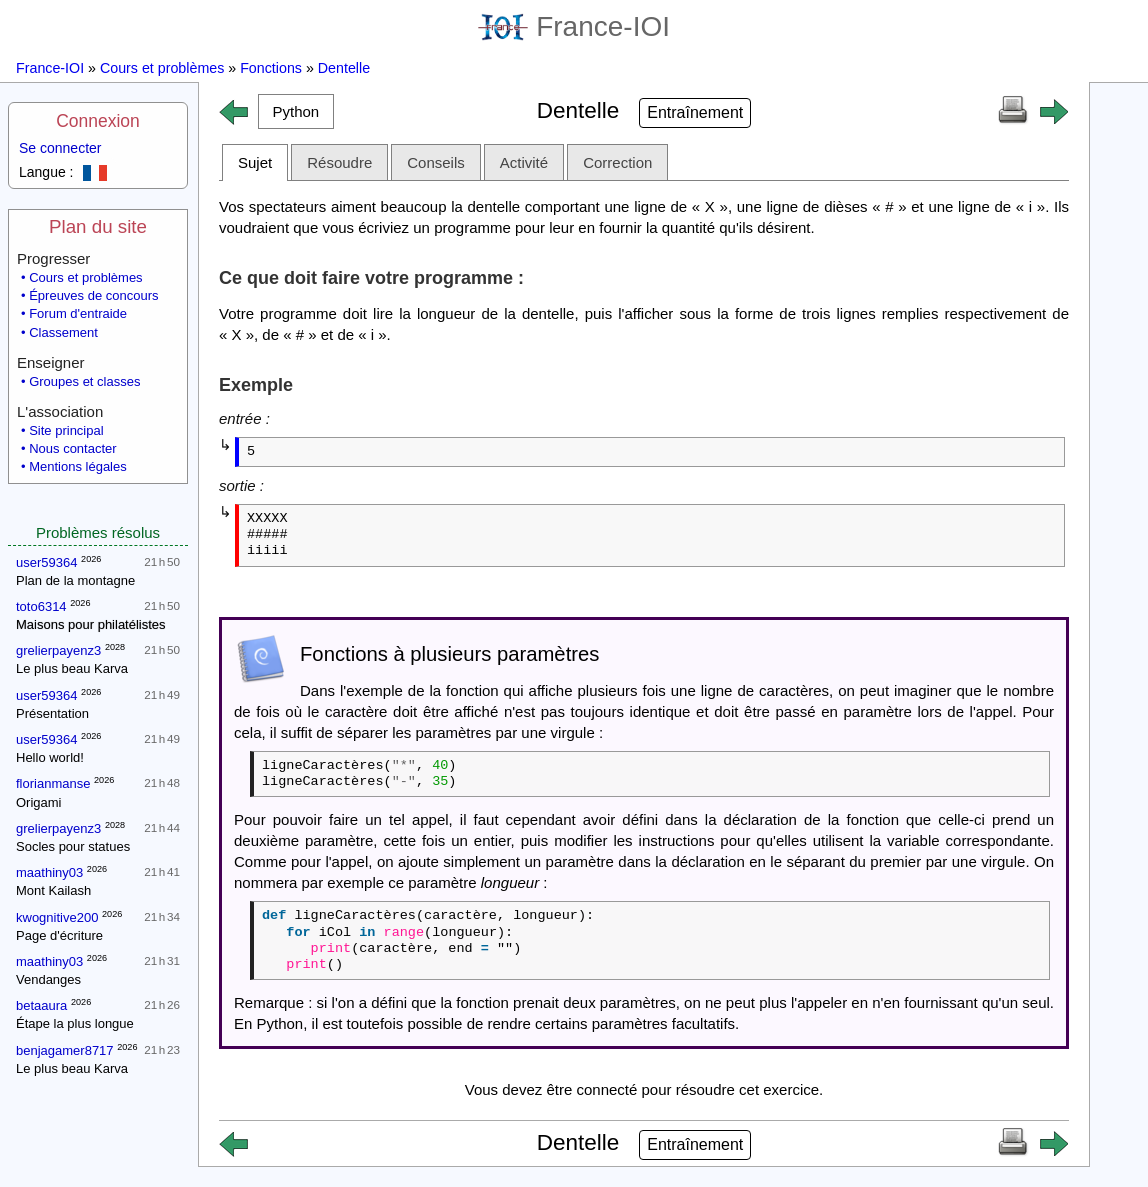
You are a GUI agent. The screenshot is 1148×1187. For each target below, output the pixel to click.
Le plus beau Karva (72, 668)
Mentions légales (78, 466)
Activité (524, 162)
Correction (617, 162)
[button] (296, 111)
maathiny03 (49, 872)
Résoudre (339, 162)
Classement (63, 332)
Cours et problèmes (162, 68)
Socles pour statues (73, 846)
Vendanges (48, 979)
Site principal (66, 430)
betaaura (41, 1005)
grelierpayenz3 (58, 650)
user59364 (46, 562)
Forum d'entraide (78, 313)
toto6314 (41, 606)
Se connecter (60, 148)
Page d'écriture (59, 935)
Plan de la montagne (75, 580)
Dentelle (344, 68)
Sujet (255, 162)
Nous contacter (72, 448)
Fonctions (271, 68)
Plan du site (98, 226)
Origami (39, 802)
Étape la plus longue (75, 1023)
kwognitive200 (57, 917)
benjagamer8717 (65, 1050)
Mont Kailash (53, 890)
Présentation (52, 713)
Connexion (98, 121)
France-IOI (574, 26)
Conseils (436, 162)
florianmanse (53, 783)
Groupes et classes (84, 381)
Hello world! (50, 757)
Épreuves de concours (93, 295)
